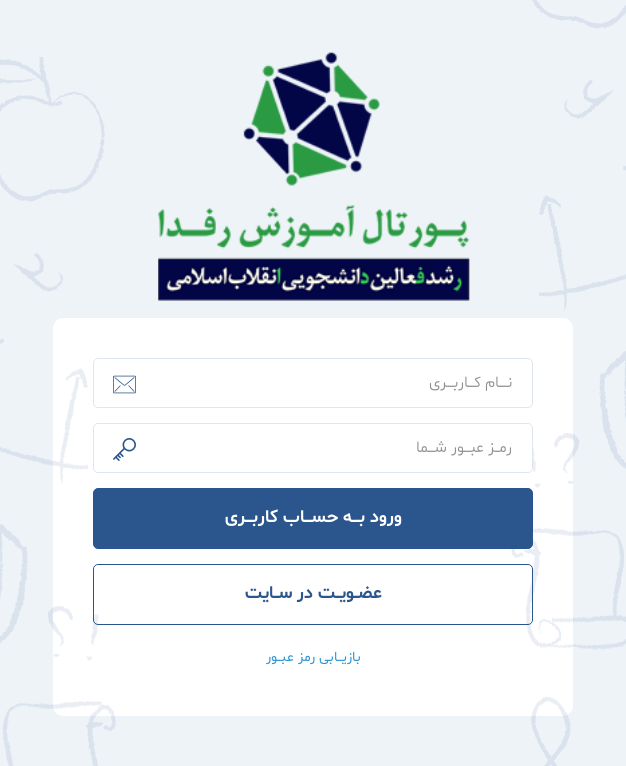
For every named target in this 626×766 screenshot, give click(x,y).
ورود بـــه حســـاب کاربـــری (313, 517)
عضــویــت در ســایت (313, 593)
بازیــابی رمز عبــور (313, 657)
